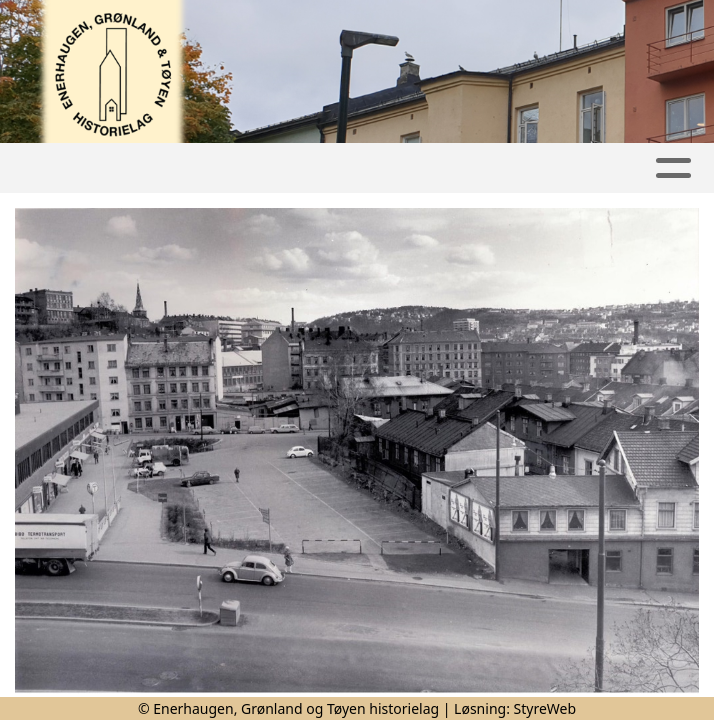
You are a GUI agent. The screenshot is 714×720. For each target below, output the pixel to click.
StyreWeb (545, 708)
